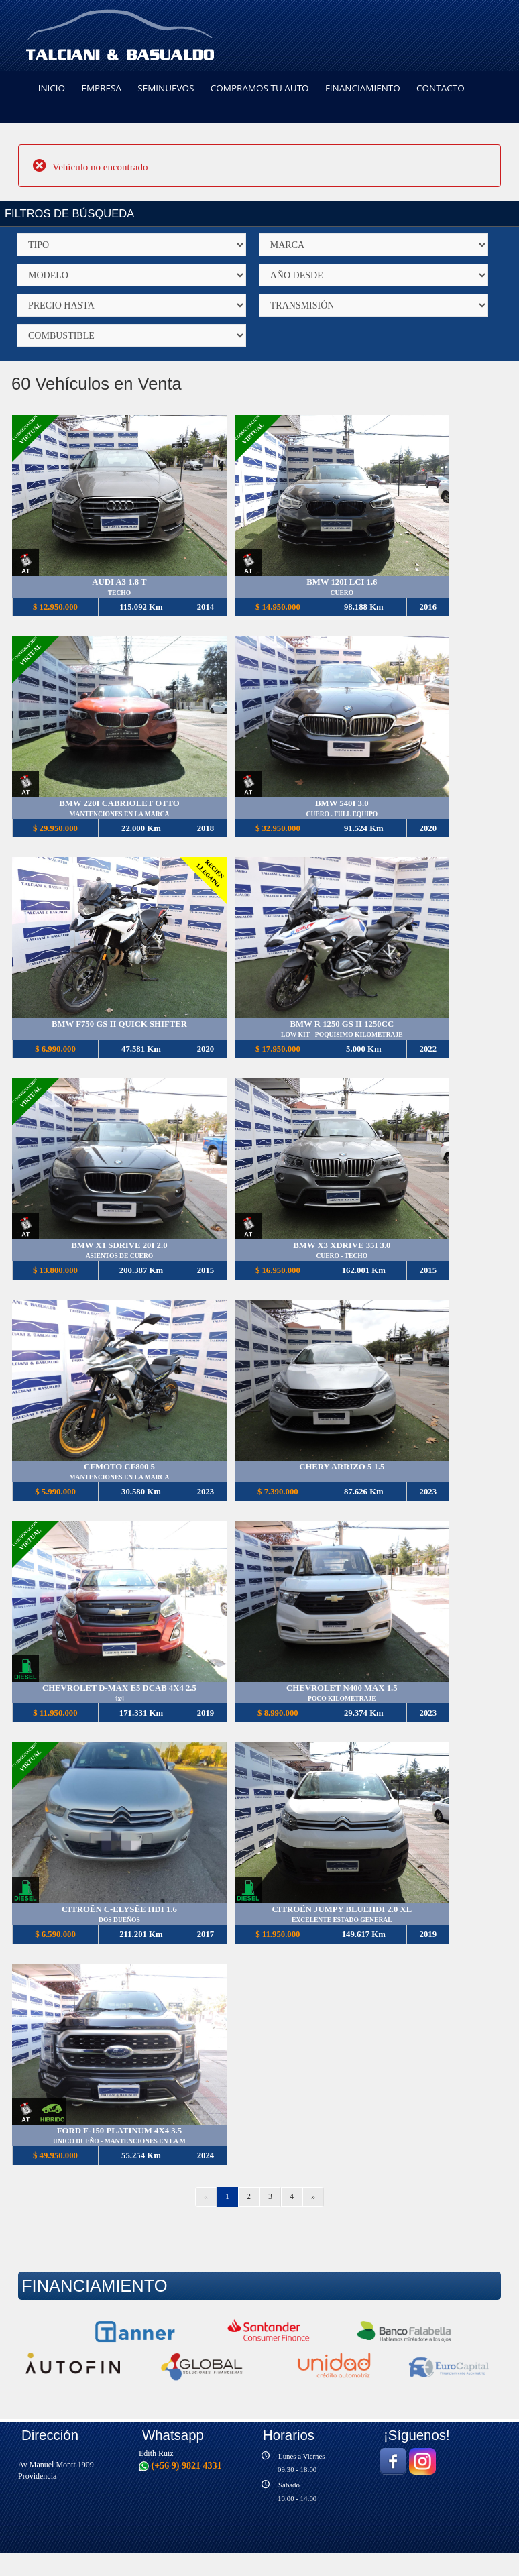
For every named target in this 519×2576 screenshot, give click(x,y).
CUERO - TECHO (342, 1256)
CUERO (342, 592)
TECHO (119, 592)
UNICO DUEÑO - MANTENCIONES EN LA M (119, 2141)
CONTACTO (440, 88)
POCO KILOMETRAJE (342, 1699)
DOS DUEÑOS (119, 1920)
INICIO (51, 88)
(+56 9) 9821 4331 (180, 2466)
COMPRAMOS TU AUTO (260, 88)
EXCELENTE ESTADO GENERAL (342, 1920)
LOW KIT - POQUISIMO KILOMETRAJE (342, 1035)
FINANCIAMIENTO (362, 88)
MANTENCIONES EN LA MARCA (120, 814)
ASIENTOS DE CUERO (120, 1256)
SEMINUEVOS (165, 88)
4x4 (119, 1699)
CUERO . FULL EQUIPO (342, 814)
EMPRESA (101, 88)
